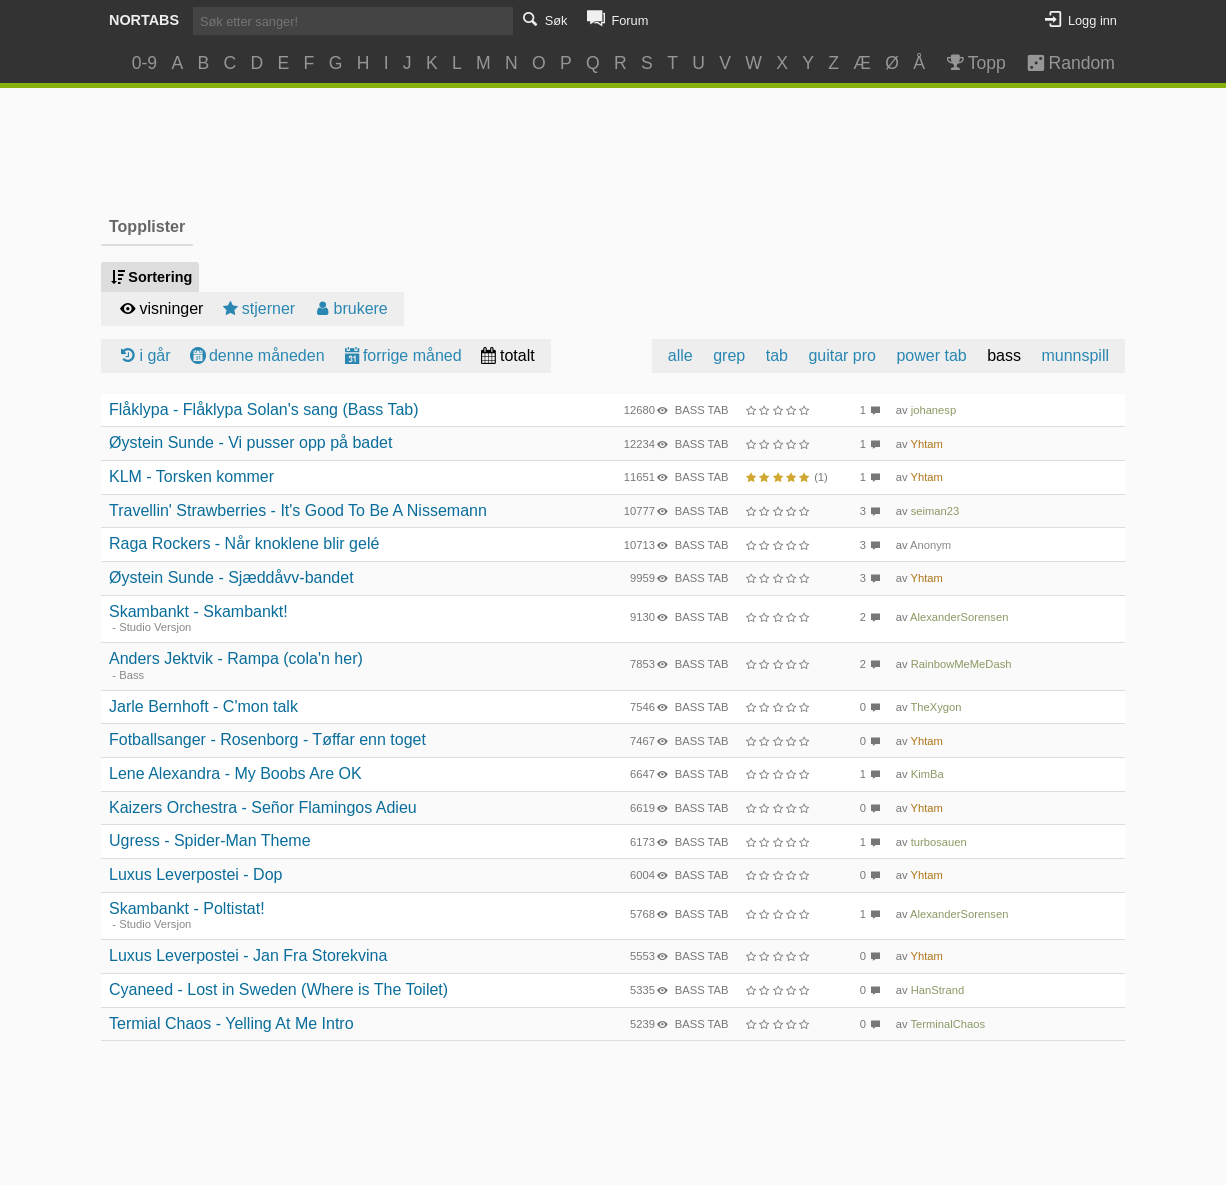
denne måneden (256, 355)
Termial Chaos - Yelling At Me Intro (231, 1023)
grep (729, 355)
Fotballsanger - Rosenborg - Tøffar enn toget (267, 739)
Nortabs (144, 20)
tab (777, 355)
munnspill (1075, 355)
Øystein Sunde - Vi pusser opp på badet (250, 442)
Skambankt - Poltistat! (187, 908)
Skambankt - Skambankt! (198, 611)
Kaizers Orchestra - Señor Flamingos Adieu (263, 807)
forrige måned (401, 355)
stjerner (257, 308)
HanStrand (938, 990)
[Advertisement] (613, 149)
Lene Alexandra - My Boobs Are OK (235, 773)
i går (144, 355)
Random (1061, 63)
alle (680, 355)
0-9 (144, 63)
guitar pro (842, 355)
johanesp (933, 410)
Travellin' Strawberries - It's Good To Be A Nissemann (298, 510)
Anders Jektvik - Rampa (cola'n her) (236, 658)
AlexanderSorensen (959, 617)
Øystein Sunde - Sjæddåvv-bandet (231, 577)
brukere (349, 308)
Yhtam (927, 444)
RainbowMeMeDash (961, 664)
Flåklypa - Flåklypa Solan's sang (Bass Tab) (264, 409)
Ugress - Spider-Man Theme (210, 840)
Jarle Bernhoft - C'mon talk (203, 706)
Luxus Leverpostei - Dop (195, 874)
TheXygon (936, 707)
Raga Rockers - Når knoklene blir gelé (244, 543)
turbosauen (939, 842)
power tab (931, 355)
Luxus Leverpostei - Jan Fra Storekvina (248, 955)
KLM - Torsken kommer (191, 476)
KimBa (927, 774)
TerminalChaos (948, 1024)
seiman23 (935, 511)
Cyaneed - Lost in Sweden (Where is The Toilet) (278, 989)
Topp (974, 63)
